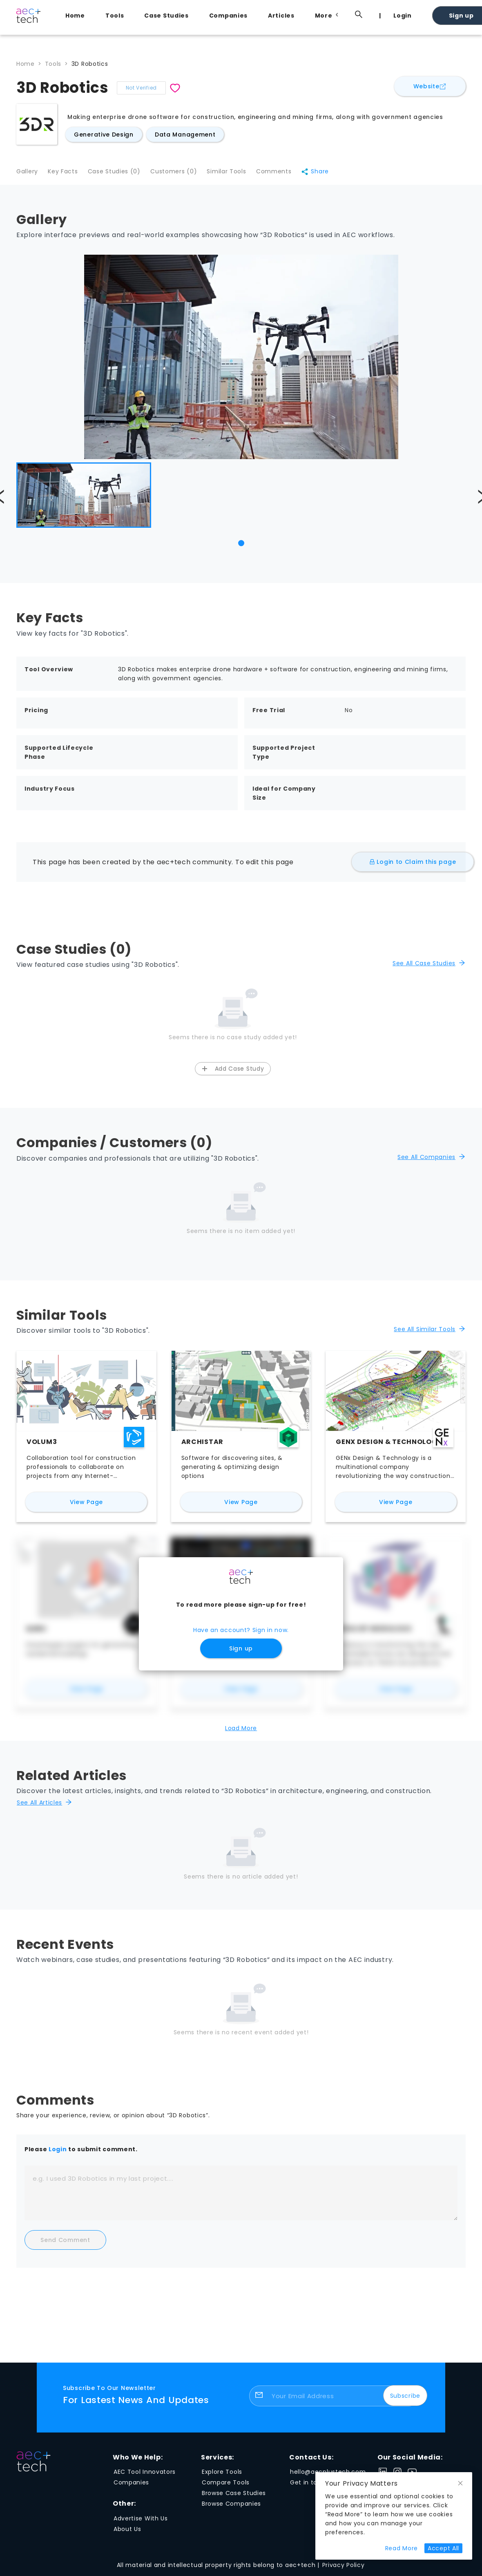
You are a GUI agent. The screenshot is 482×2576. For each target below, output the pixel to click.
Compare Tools (226, 2486)
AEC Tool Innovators (145, 2475)
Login (402, 15)
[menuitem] (77, 15)
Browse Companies (231, 2507)
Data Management (185, 134)
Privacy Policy (343, 2568)
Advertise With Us (141, 2522)
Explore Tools (222, 2475)
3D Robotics (89, 64)
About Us (127, 2532)
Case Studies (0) (118, 174)
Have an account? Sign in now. (241, 1634)
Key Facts (65, 174)
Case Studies (166, 15)
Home (75, 15)
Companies (228, 15)
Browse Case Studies (234, 2496)
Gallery (27, 174)
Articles (281, 15)
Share (329, 174)
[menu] (261, 15)
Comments (285, 174)
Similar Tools (236, 174)
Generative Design (104, 134)
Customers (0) (180, 174)
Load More (241, 1731)
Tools (114, 15)
